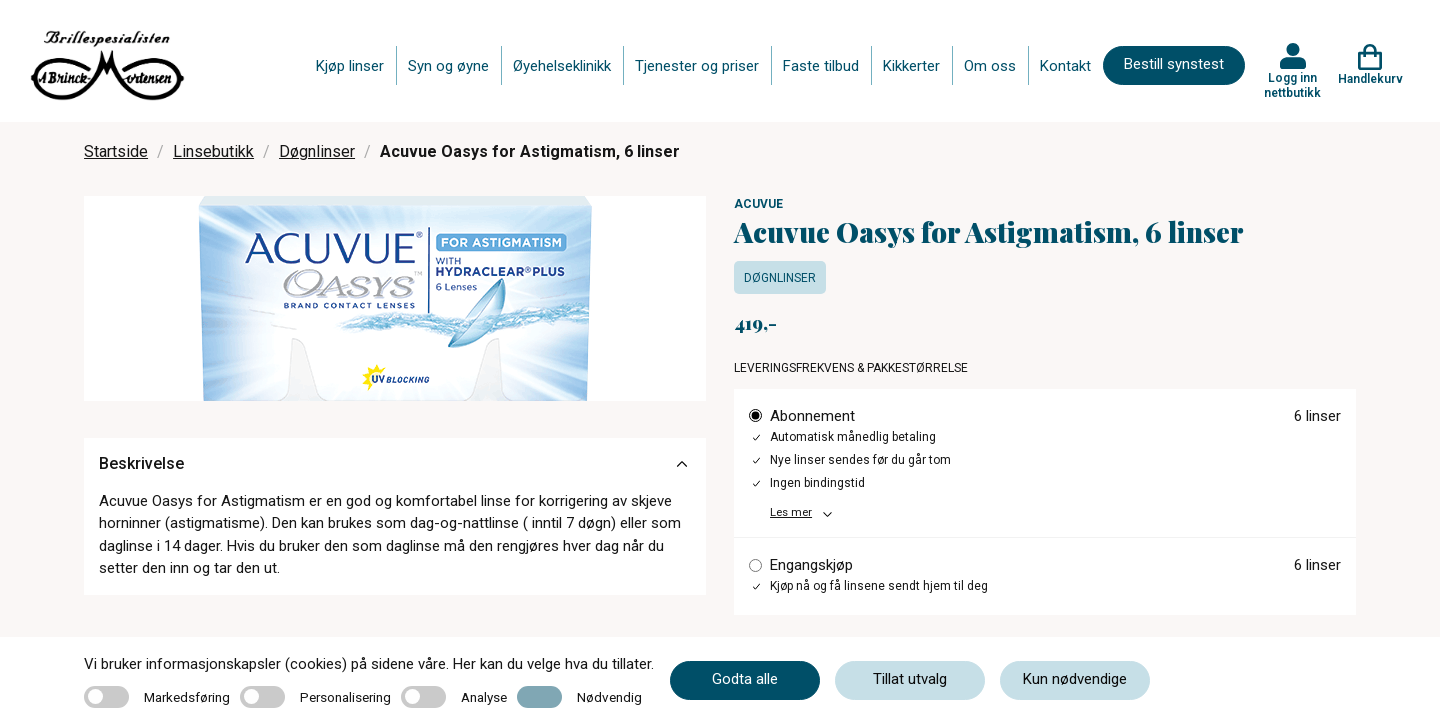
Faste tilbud (821, 66)
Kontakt (1065, 66)
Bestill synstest (1174, 64)
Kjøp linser (350, 66)
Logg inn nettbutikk (1292, 85)
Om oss (990, 66)
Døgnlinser (317, 151)
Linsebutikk (213, 151)
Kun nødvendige (1075, 679)
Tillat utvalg (910, 679)
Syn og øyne (448, 66)
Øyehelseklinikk (562, 66)
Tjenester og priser (697, 66)
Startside (116, 151)
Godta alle (745, 679)
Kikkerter (911, 66)
